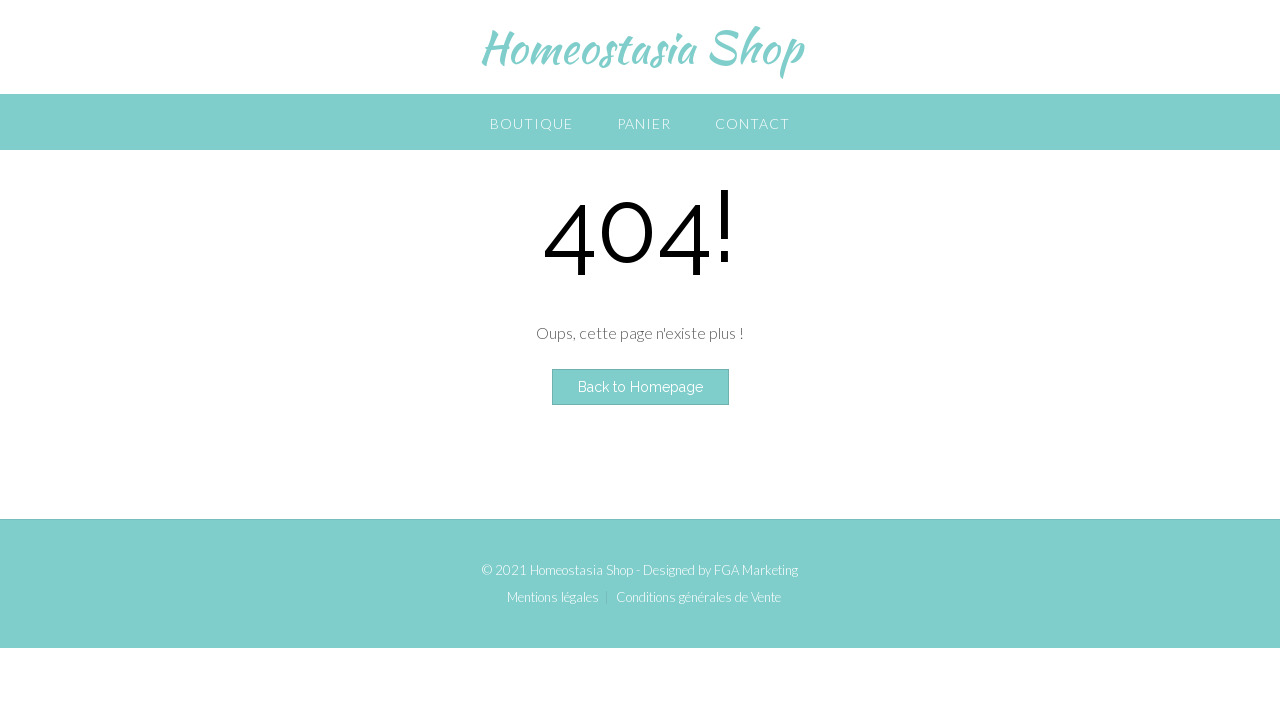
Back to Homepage (640, 387)
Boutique (531, 123)
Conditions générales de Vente (698, 597)
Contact (752, 123)
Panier (644, 123)
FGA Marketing (756, 570)
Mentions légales (553, 597)
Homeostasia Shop (640, 47)
